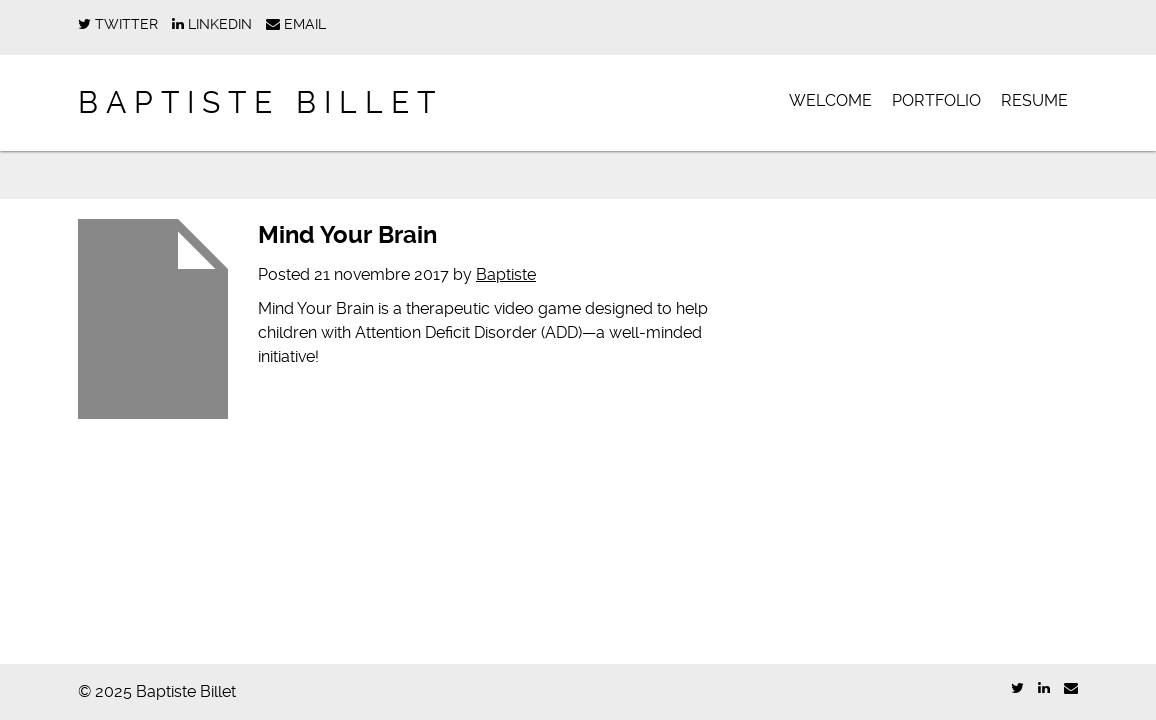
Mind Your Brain (347, 235)
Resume (1034, 100)
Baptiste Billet (260, 102)
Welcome (830, 100)
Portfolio (936, 100)
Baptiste (506, 274)
